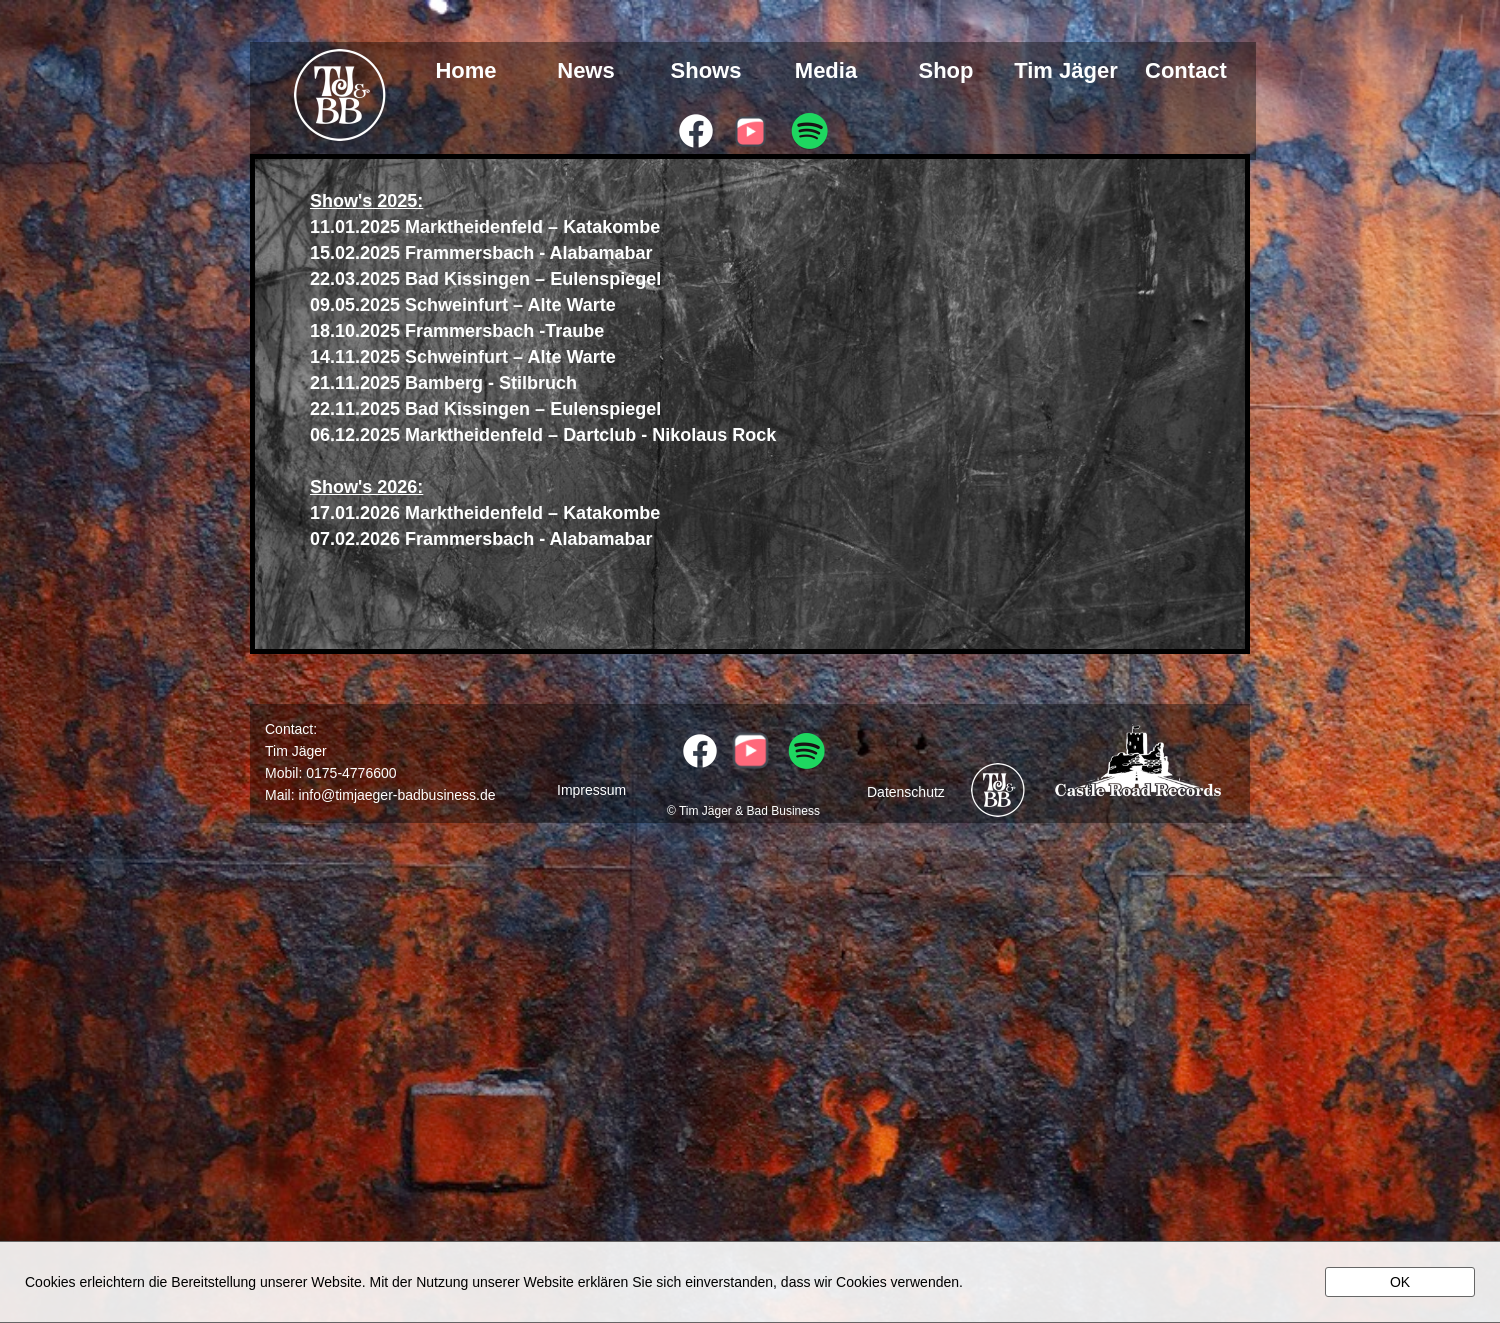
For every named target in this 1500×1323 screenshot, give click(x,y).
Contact (1186, 71)
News (585, 71)
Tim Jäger (1066, 71)
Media (826, 71)
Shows (706, 71)
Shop (946, 71)
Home (465, 71)
